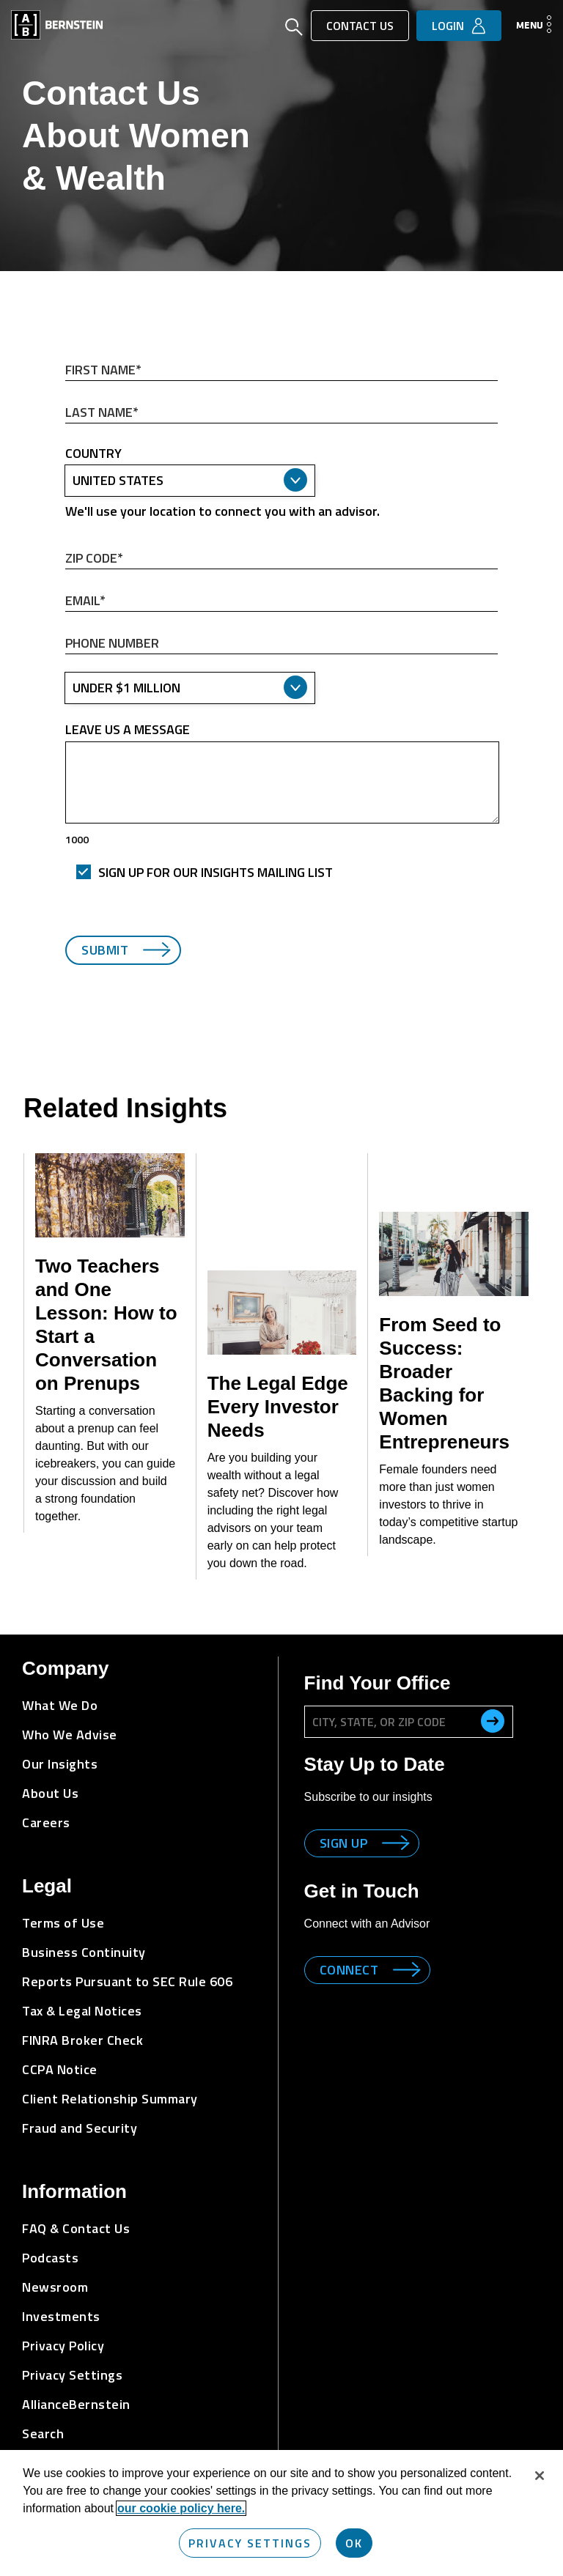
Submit (104, 950)
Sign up (344, 1843)
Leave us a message (127, 730)
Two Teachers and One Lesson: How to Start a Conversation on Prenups (106, 1324)
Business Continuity (84, 1952)
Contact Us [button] (360, 25)
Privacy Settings (72, 2375)
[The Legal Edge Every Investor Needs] (282, 1312)
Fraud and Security (79, 2128)
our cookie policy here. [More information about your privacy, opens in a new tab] (181, 2508)
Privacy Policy (63, 2345)
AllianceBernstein (76, 2404)
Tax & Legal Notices (82, 2011)
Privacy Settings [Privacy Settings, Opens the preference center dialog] (250, 2543)
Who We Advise (69, 1734)
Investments (61, 2316)
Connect (349, 1970)
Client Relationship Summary (110, 2099)
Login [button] (448, 25)
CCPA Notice (59, 2069)
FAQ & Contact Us (76, 2228)
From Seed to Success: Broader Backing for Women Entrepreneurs (444, 1383)
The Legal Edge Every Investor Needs (277, 1406)
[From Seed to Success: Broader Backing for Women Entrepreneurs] (454, 1254)
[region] (281, 2513)
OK (354, 2543)
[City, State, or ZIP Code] (408, 1722)
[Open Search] (294, 29)
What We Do (59, 1705)
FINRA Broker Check (82, 2040)
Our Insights (59, 1764)
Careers (46, 1822)
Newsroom (55, 2287)
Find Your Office (377, 1683)
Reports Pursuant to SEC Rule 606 (127, 1981)
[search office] (492, 1721)
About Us (50, 1793)
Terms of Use (63, 1923)
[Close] (539, 2475)
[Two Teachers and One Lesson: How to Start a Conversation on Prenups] (110, 1195)
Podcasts (50, 2258)
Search (43, 2433)
